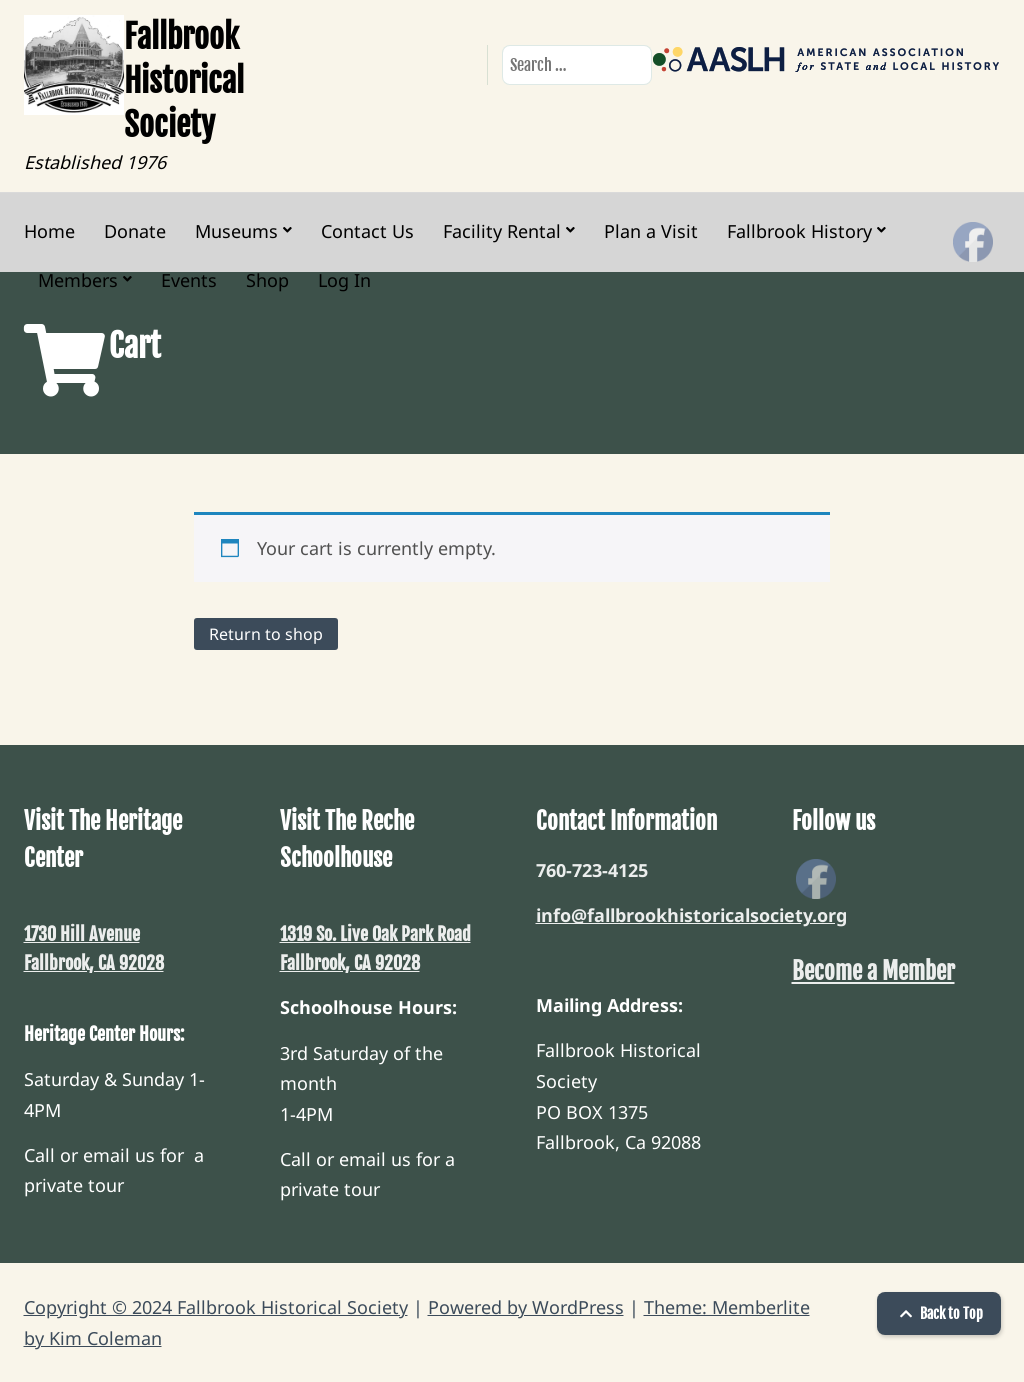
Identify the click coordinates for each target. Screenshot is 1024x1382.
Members (78, 280)
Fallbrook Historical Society (184, 81)
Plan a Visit (651, 231)
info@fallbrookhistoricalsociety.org (691, 915)
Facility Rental (502, 231)
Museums (236, 231)
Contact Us (367, 231)
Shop (267, 280)
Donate (135, 231)
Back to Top (939, 1313)
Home (49, 231)
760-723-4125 (592, 870)
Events (189, 280)
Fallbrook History (799, 231)
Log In (344, 280)
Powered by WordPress (526, 1307)
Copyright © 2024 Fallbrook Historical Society (216, 1307)
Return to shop (266, 634)
